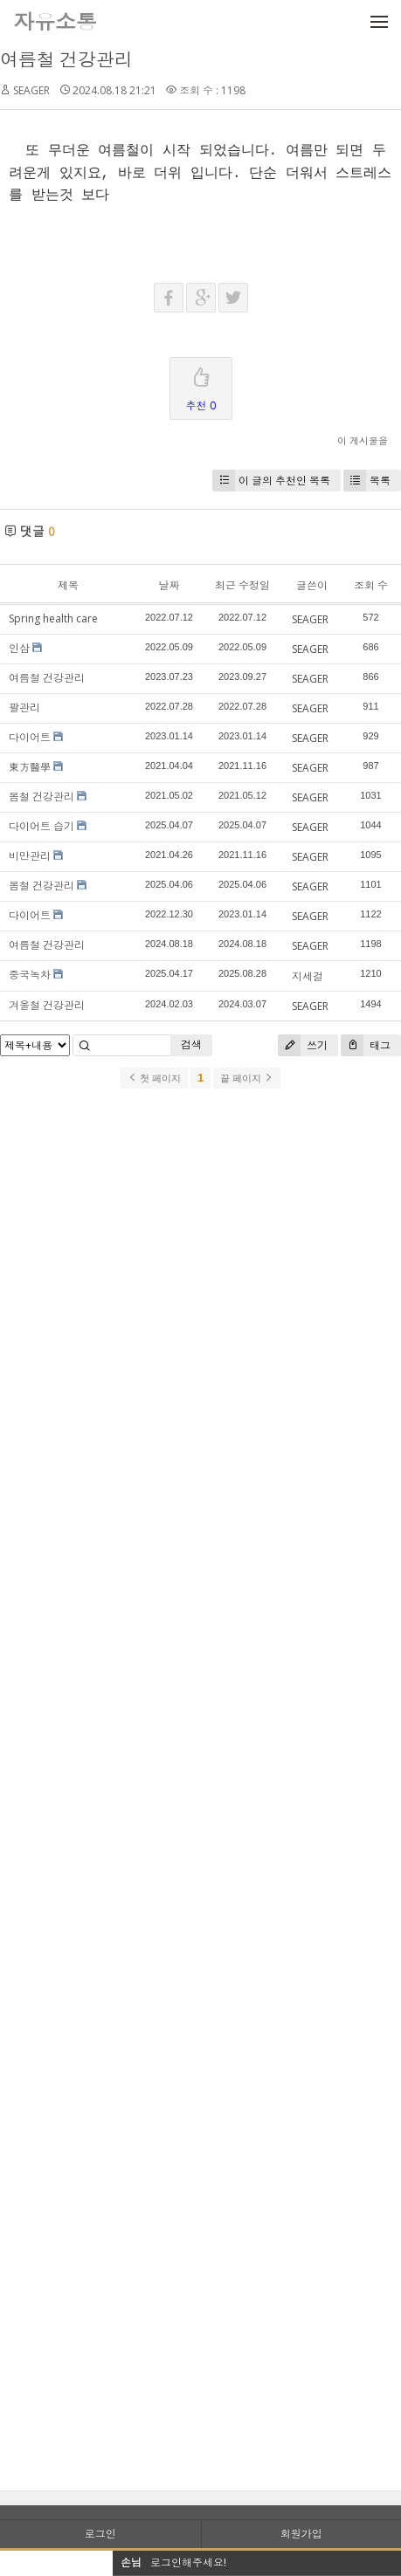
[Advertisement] (200, 1801)
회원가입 (301, 2533)
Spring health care (53, 618)
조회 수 (371, 585)
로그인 (100, 2533)
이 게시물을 (362, 440)
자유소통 (55, 21)
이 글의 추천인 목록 (271, 480)
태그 (366, 1045)
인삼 (19, 648)
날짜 (168, 585)
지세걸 (307, 976)
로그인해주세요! (188, 2562)
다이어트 (30, 737)
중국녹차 (30, 974)
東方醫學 (30, 766)
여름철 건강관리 (66, 59)
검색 (191, 1044)
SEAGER (31, 90)
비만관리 (30, 855)
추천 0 (201, 385)
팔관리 (24, 707)
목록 (367, 480)
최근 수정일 (242, 585)
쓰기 (303, 1045)
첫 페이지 (154, 1078)
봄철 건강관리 (41, 796)
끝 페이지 (246, 1078)
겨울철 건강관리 (47, 1005)
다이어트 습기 (41, 826)
